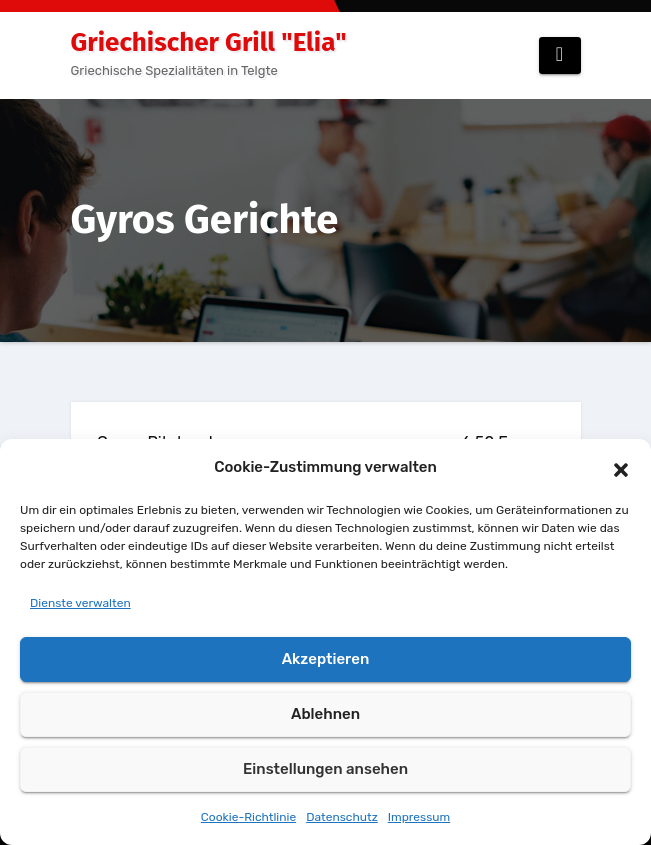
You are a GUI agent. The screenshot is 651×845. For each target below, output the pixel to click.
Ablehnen (325, 714)
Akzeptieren (326, 659)
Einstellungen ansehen (325, 769)
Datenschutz (342, 817)
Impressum (419, 817)
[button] (621, 468)
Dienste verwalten (80, 603)
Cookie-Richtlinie (248, 817)
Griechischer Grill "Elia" (209, 42)
